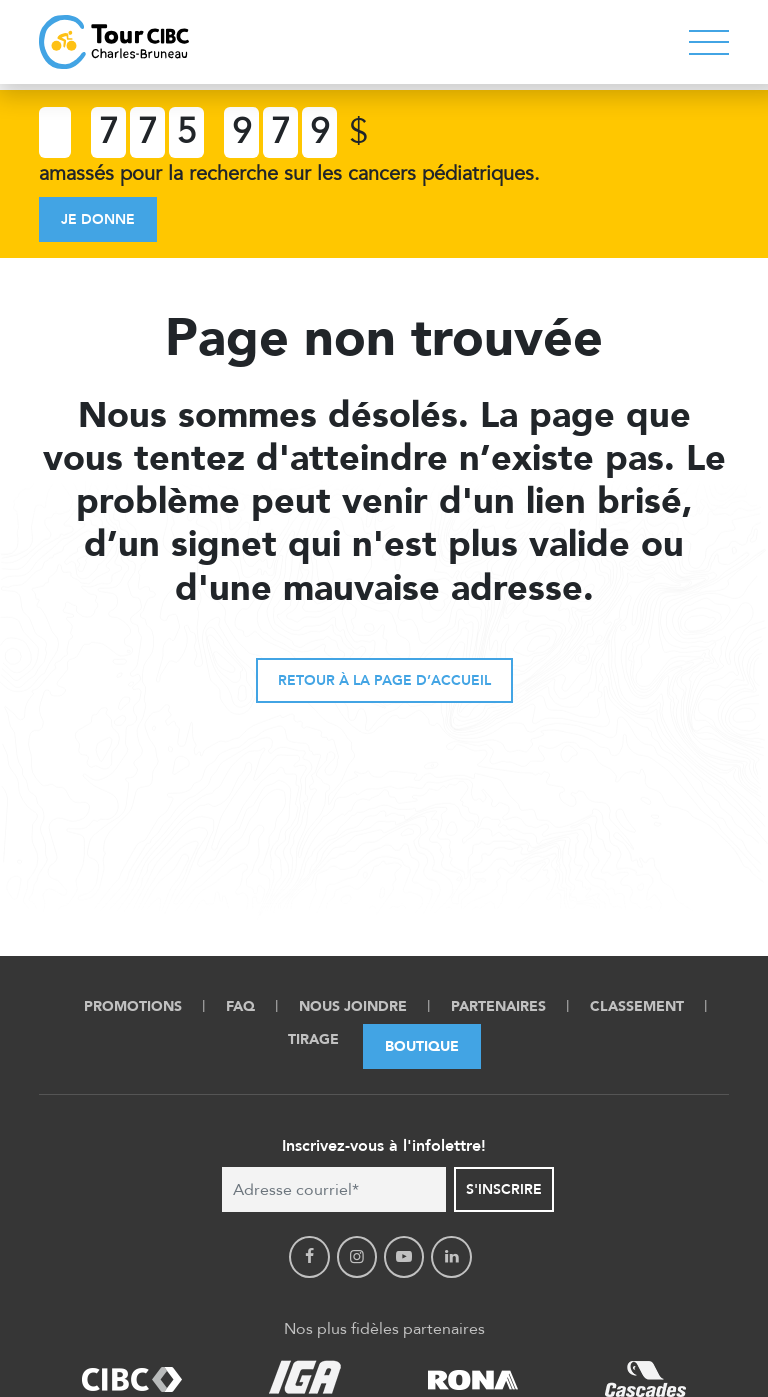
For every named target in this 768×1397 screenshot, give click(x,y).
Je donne (98, 219)
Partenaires (498, 1006)
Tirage (313, 1039)
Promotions (133, 1006)
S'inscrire (504, 1189)
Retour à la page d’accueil (384, 680)
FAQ (240, 1006)
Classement (637, 1006)
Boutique (422, 1046)
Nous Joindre (353, 1006)
